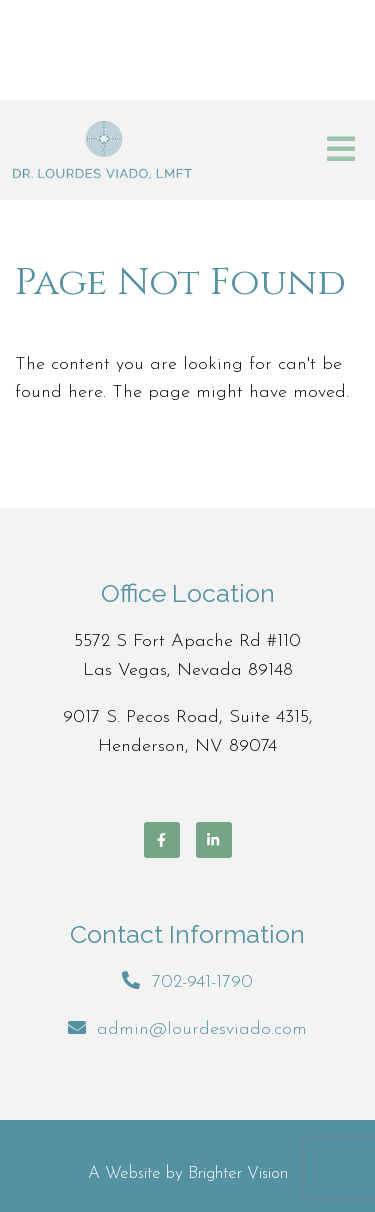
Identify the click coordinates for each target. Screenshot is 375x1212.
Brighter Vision (238, 1173)
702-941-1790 (202, 982)
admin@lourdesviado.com (202, 1029)
